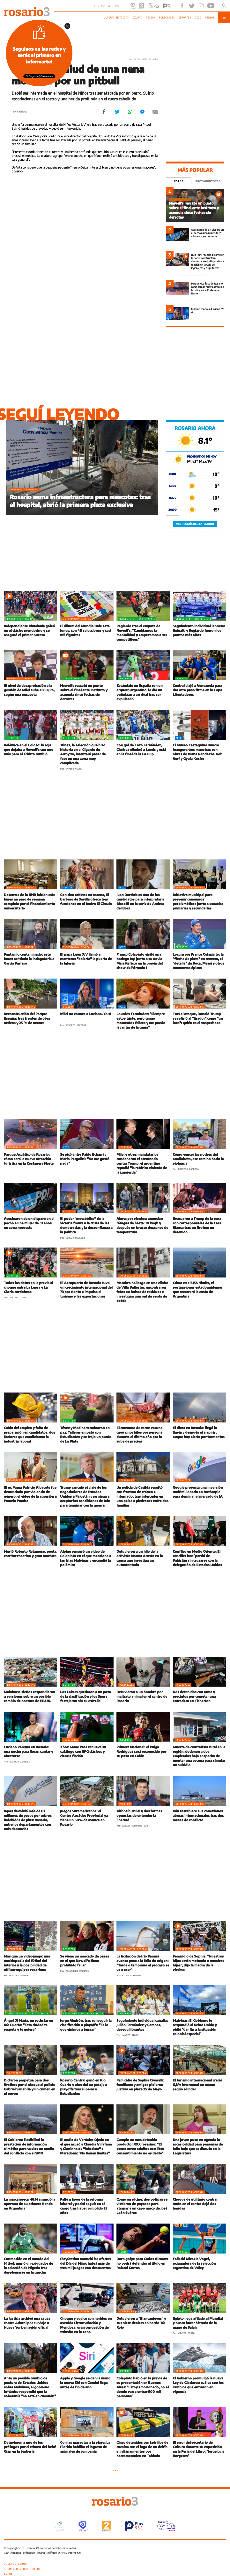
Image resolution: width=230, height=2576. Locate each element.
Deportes (185, 17)
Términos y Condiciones (23, 2569)
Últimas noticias (116, 17)
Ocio (198, 17)
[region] (115, 40)
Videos (209, 17)
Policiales (167, 17)
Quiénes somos (15, 2564)
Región (150, 17)
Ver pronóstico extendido (195, 523)
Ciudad (137, 17)
